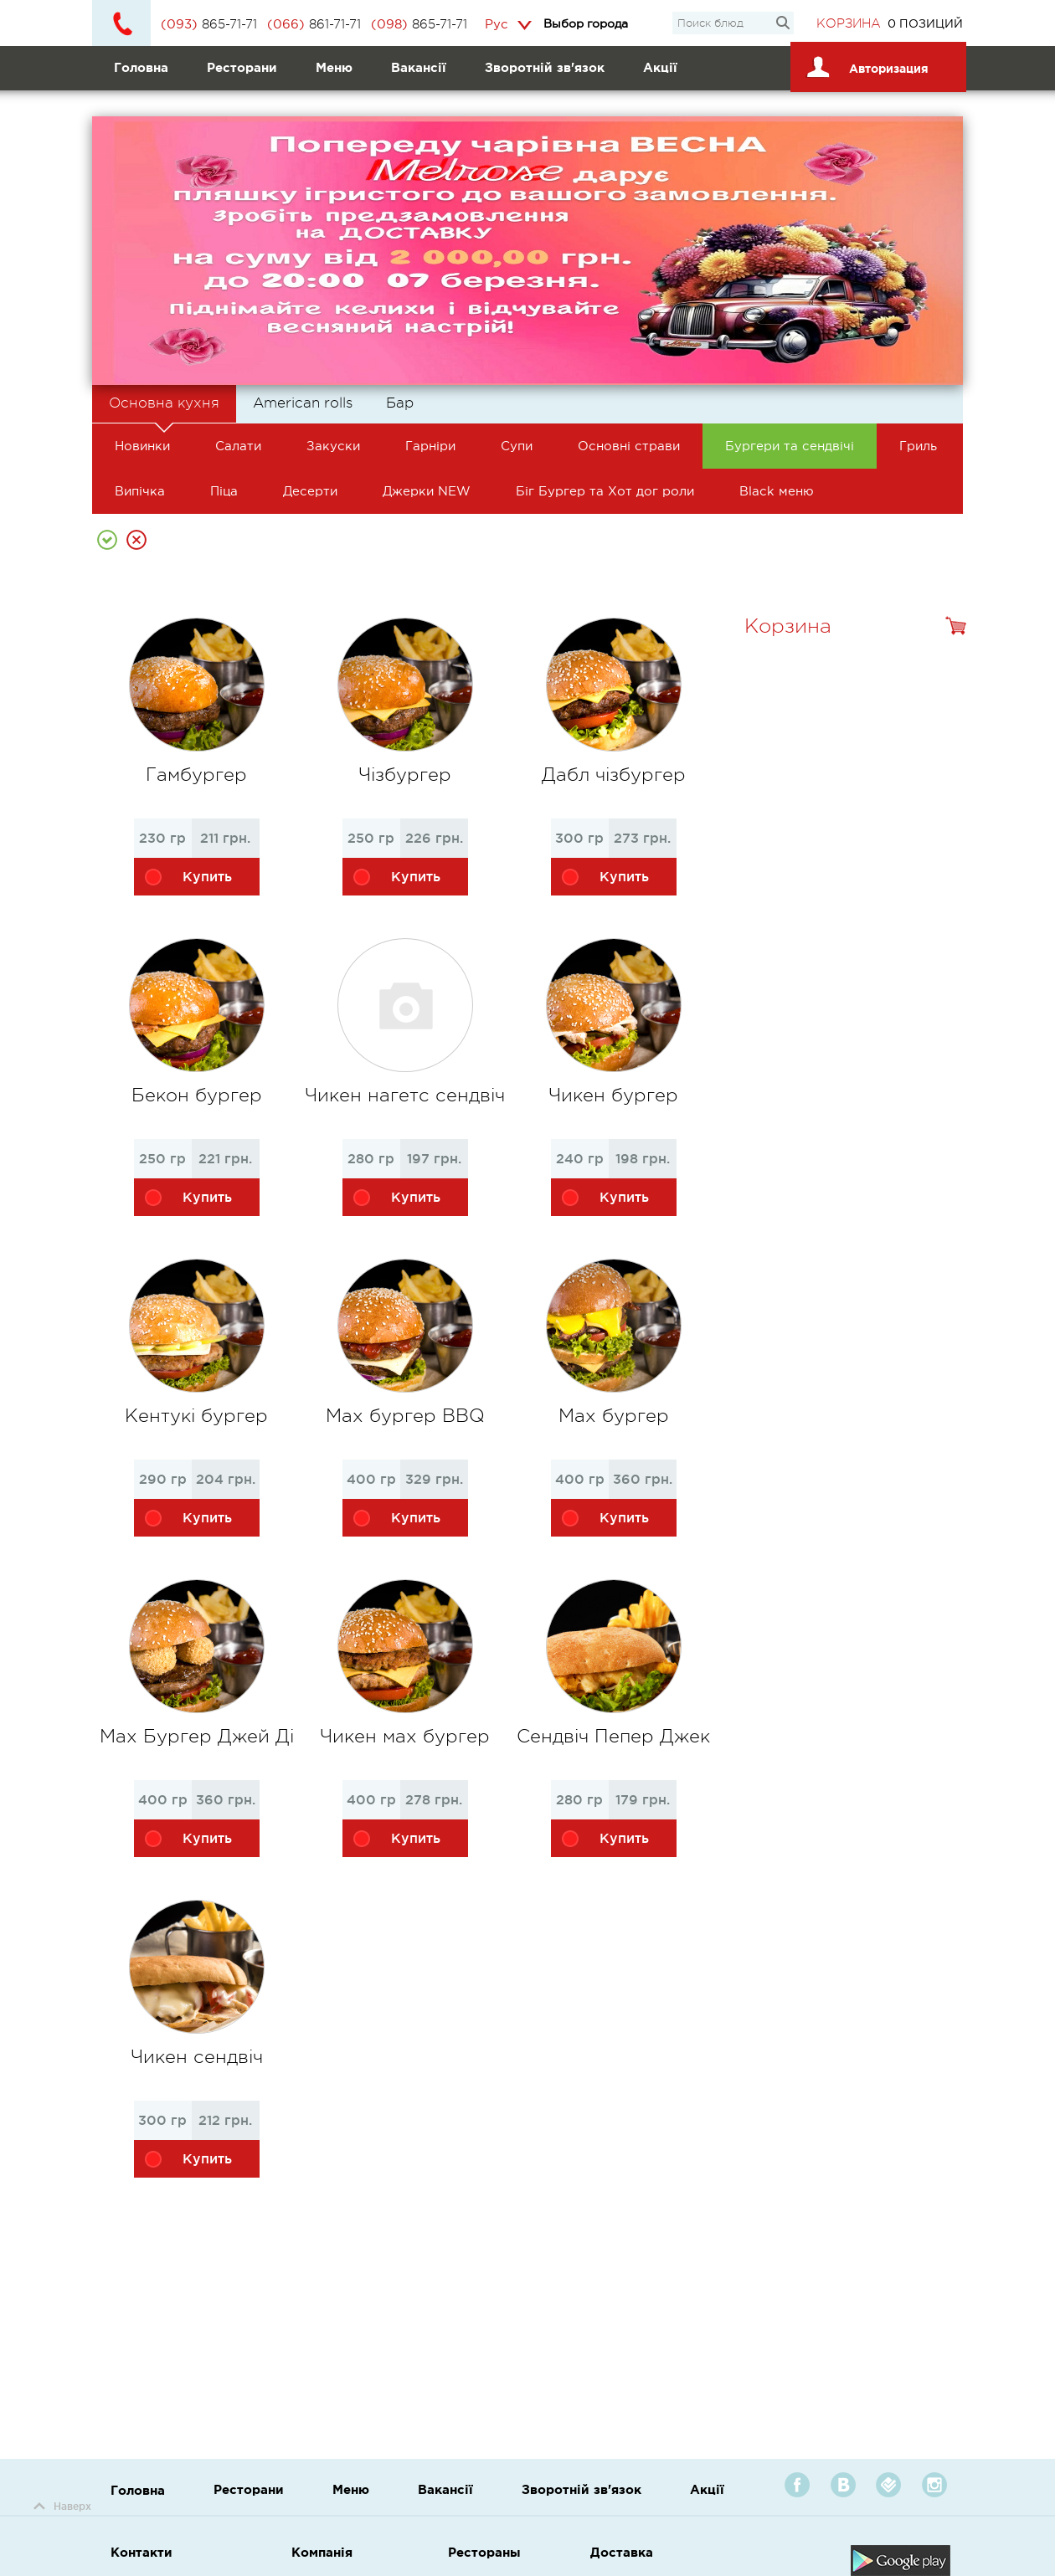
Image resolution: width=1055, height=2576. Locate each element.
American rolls (303, 403)
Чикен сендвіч (197, 2056)
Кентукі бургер (196, 1415)
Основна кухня (164, 409)
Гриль (918, 446)
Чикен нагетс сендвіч (405, 1095)
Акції (660, 67)
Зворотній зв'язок (545, 67)
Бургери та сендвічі (789, 446)
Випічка (140, 491)
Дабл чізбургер (614, 774)
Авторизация (865, 63)
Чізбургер (404, 774)
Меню (334, 67)
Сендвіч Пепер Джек (613, 1736)
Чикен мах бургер (405, 1736)
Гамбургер (196, 774)
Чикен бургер (613, 1095)
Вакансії (418, 67)
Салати (238, 446)
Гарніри (430, 446)
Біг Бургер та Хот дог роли (605, 491)
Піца (224, 491)
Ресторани (242, 67)
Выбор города (585, 23)
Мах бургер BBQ (405, 1415)
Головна (141, 67)
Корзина (848, 24)
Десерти (310, 491)
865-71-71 (209, 24)
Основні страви (629, 446)
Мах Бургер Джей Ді (197, 1736)
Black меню (776, 491)
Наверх (62, 2506)
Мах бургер (613, 1415)
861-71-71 (314, 24)
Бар (400, 403)
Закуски (333, 446)
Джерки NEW (427, 491)
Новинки (142, 446)
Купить (187, 880)
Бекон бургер (196, 1095)
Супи (517, 446)
